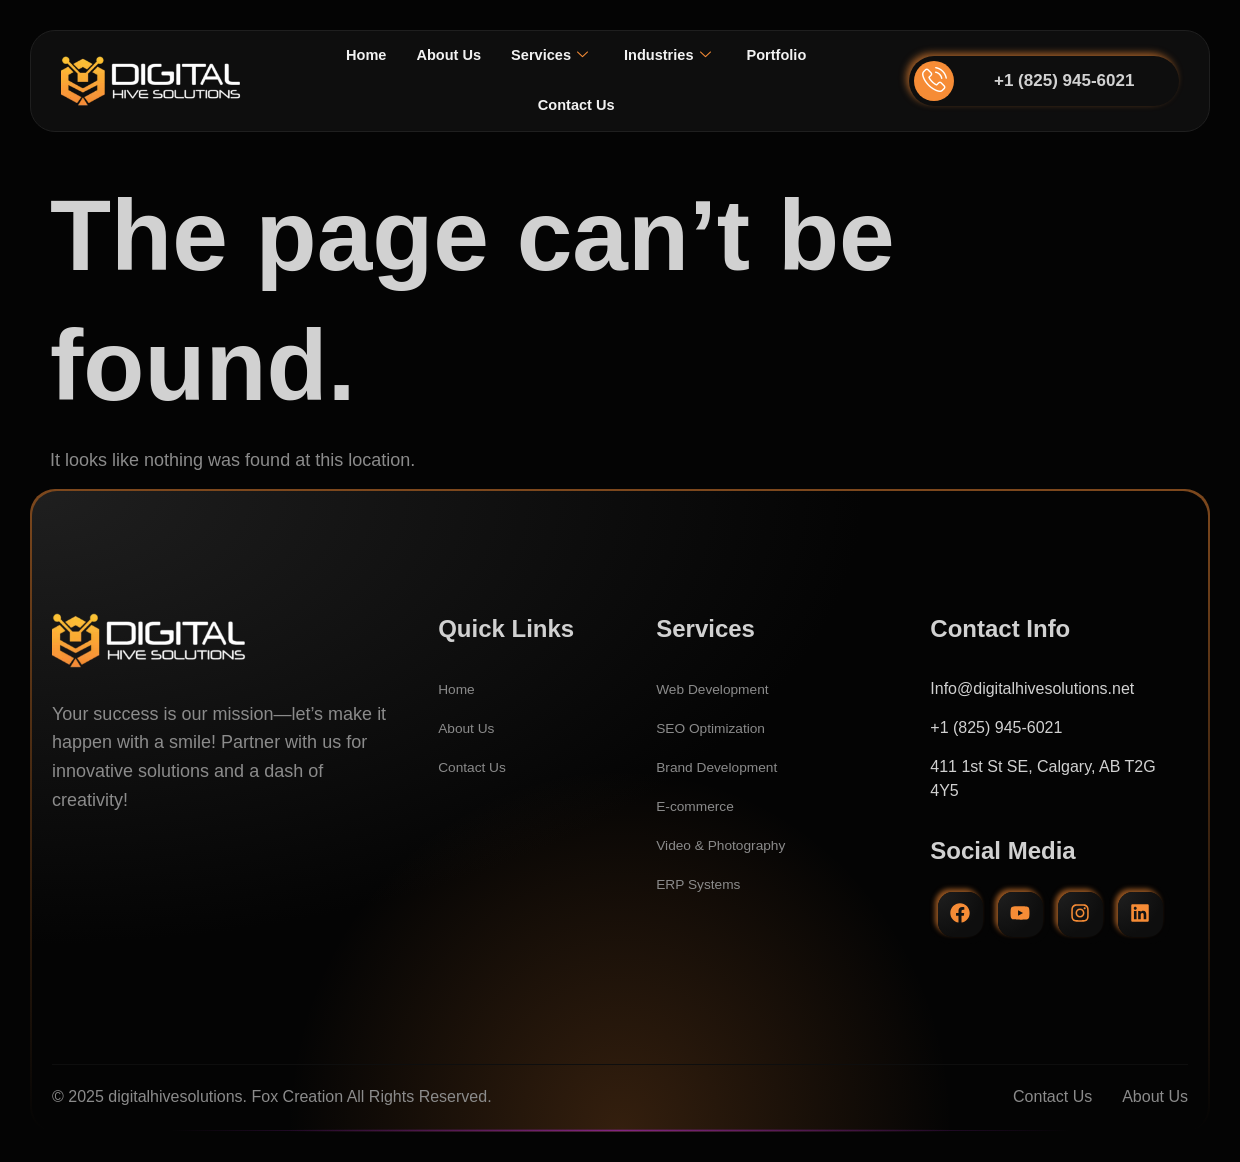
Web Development (721, 688)
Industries (672, 56)
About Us (441, 55)
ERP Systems (705, 883)
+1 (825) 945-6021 (1064, 80)
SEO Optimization (719, 727)
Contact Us (576, 105)
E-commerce (701, 805)
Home (353, 55)
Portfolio (788, 55)
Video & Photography (731, 844)
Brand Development (726, 766)
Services (548, 56)
